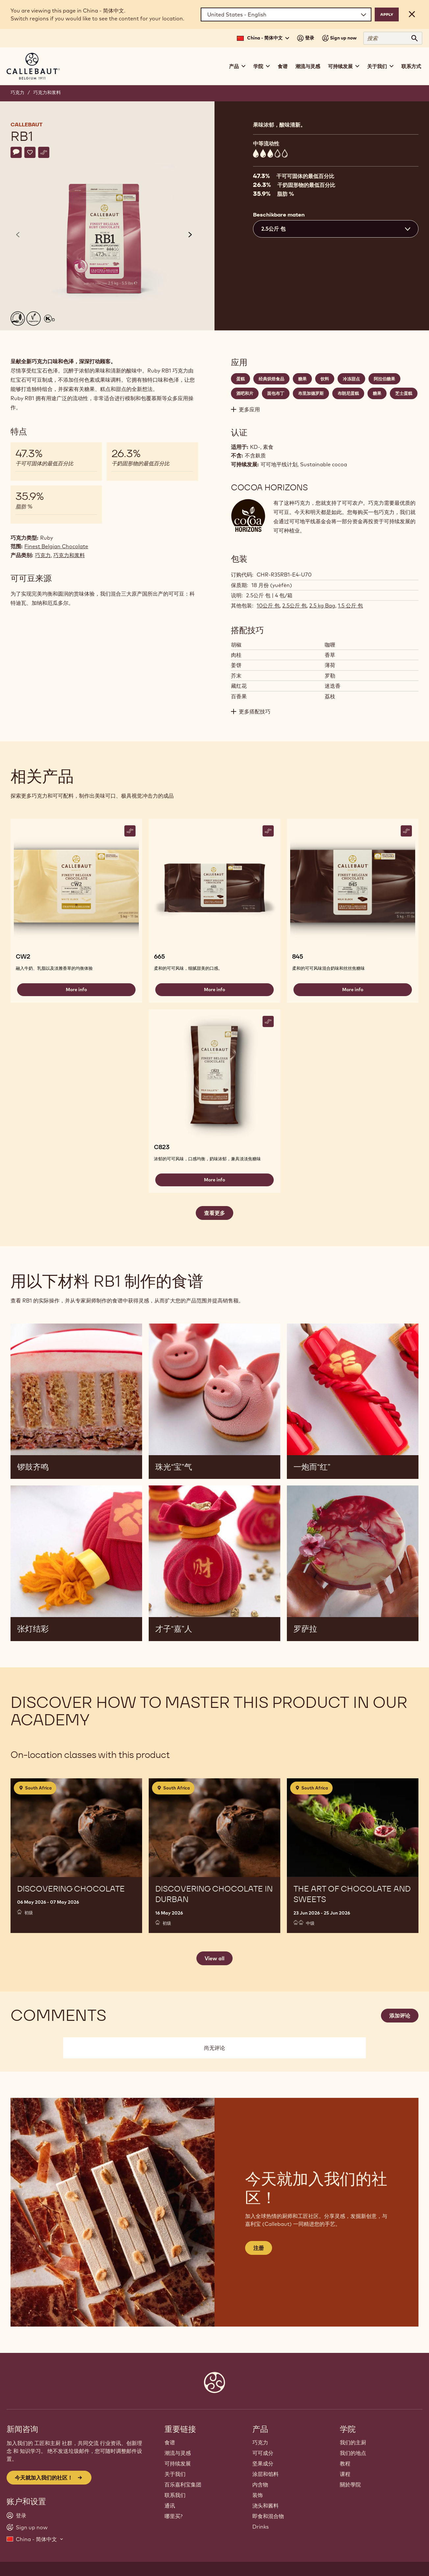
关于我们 (175, 2474)
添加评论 (399, 2015)
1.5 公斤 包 (350, 605)
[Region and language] (286, 14)
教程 (345, 2463)
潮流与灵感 (307, 66)
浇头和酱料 (265, 2505)
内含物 (260, 2484)
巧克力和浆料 (47, 92)
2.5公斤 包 (294, 605)
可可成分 (262, 2453)
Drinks (260, 2526)
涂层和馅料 (265, 2474)
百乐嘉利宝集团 (182, 2484)
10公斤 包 (268, 605)
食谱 (283, 66)
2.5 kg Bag (322, 605)
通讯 (169, 2505)
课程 (345, 2474)
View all (214, 1958)
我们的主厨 (353, 2442)
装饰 (257, 2495)
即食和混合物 (268, 2516)
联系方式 (411, 66)
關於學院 (350, 2484)
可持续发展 (177, 2463)
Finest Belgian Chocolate (56, 546)
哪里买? (173, 2516)
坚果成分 (262, 2463)
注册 (258, 2248)
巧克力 (17, 92)
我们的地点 (353, 2453)
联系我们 (175, 2495)
